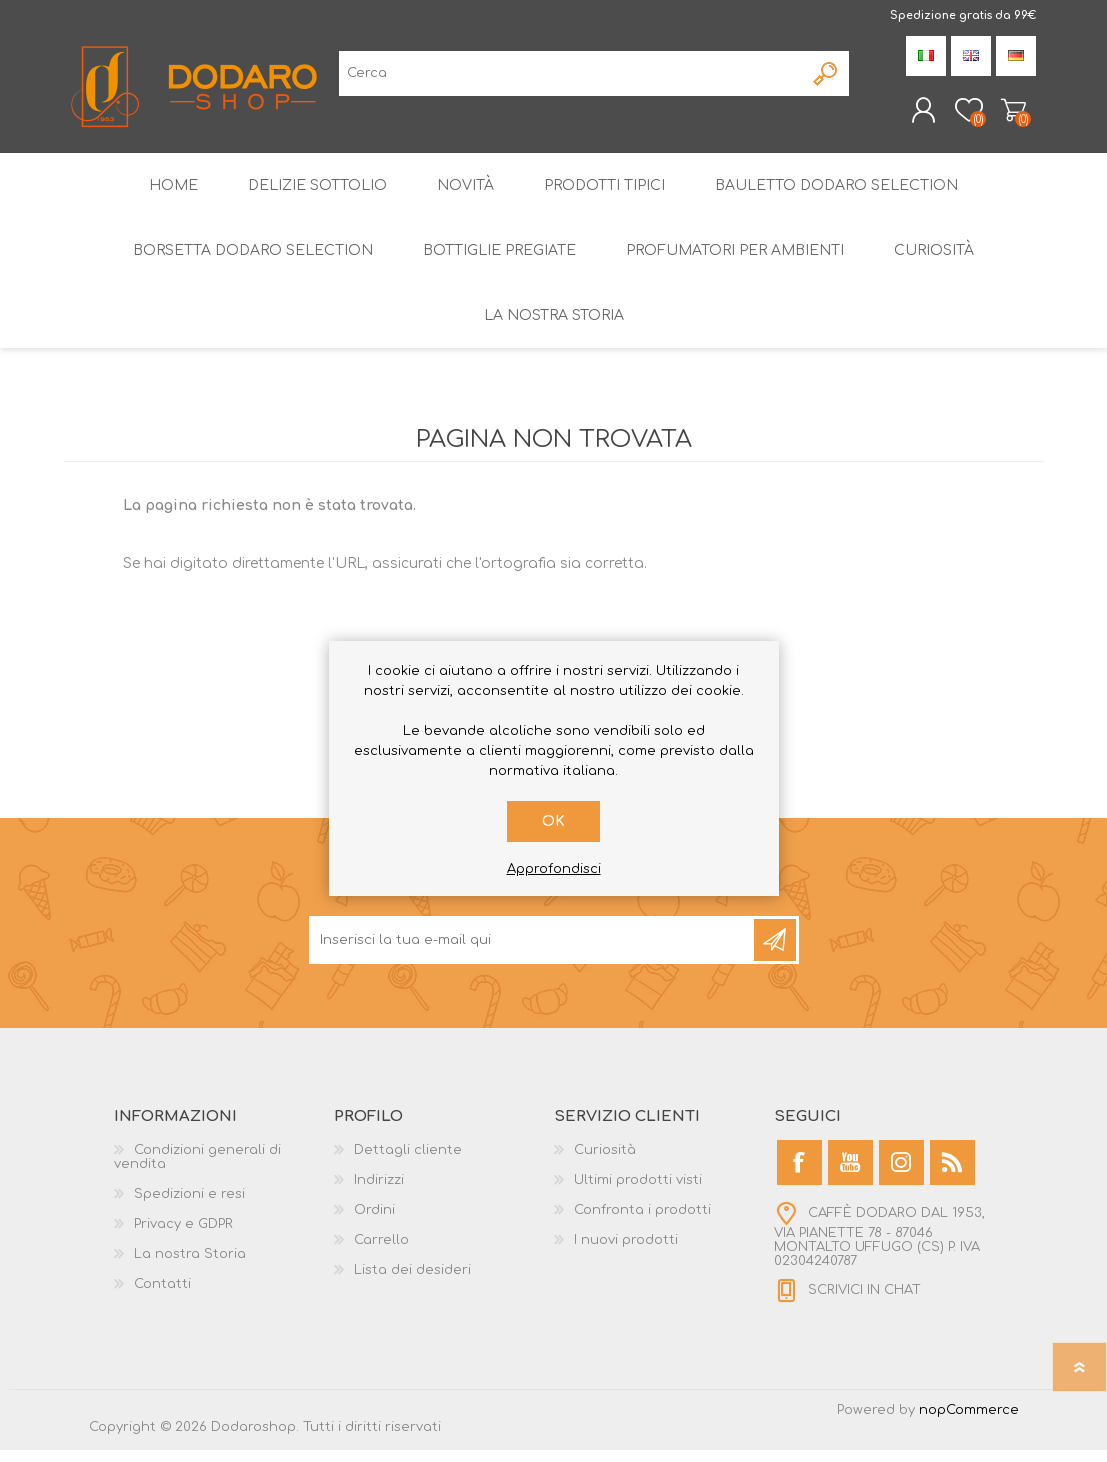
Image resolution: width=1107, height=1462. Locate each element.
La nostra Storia (190, 1266)
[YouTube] (850, 1174)
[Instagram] (901, 1174)
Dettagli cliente (408, 1162)
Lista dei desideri (412, 1282)
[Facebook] (799, 1174)
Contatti (162, 1296)
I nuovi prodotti (626, 1252)
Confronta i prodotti (642, 1222)
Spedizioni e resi (189, 1206)
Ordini (374, 1222)
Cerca (826, 79)
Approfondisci (554, 869)
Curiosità (605, 1162)
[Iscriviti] (533, 952)
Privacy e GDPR (183, 1236)
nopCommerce (969, 1422)
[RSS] (952, 1174)
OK (553, 821)
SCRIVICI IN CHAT (864, 1302)
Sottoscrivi (775, 952)
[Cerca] (571, 79)
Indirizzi (379, 1192)
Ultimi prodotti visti (638, 1192)
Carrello (996, 116)
